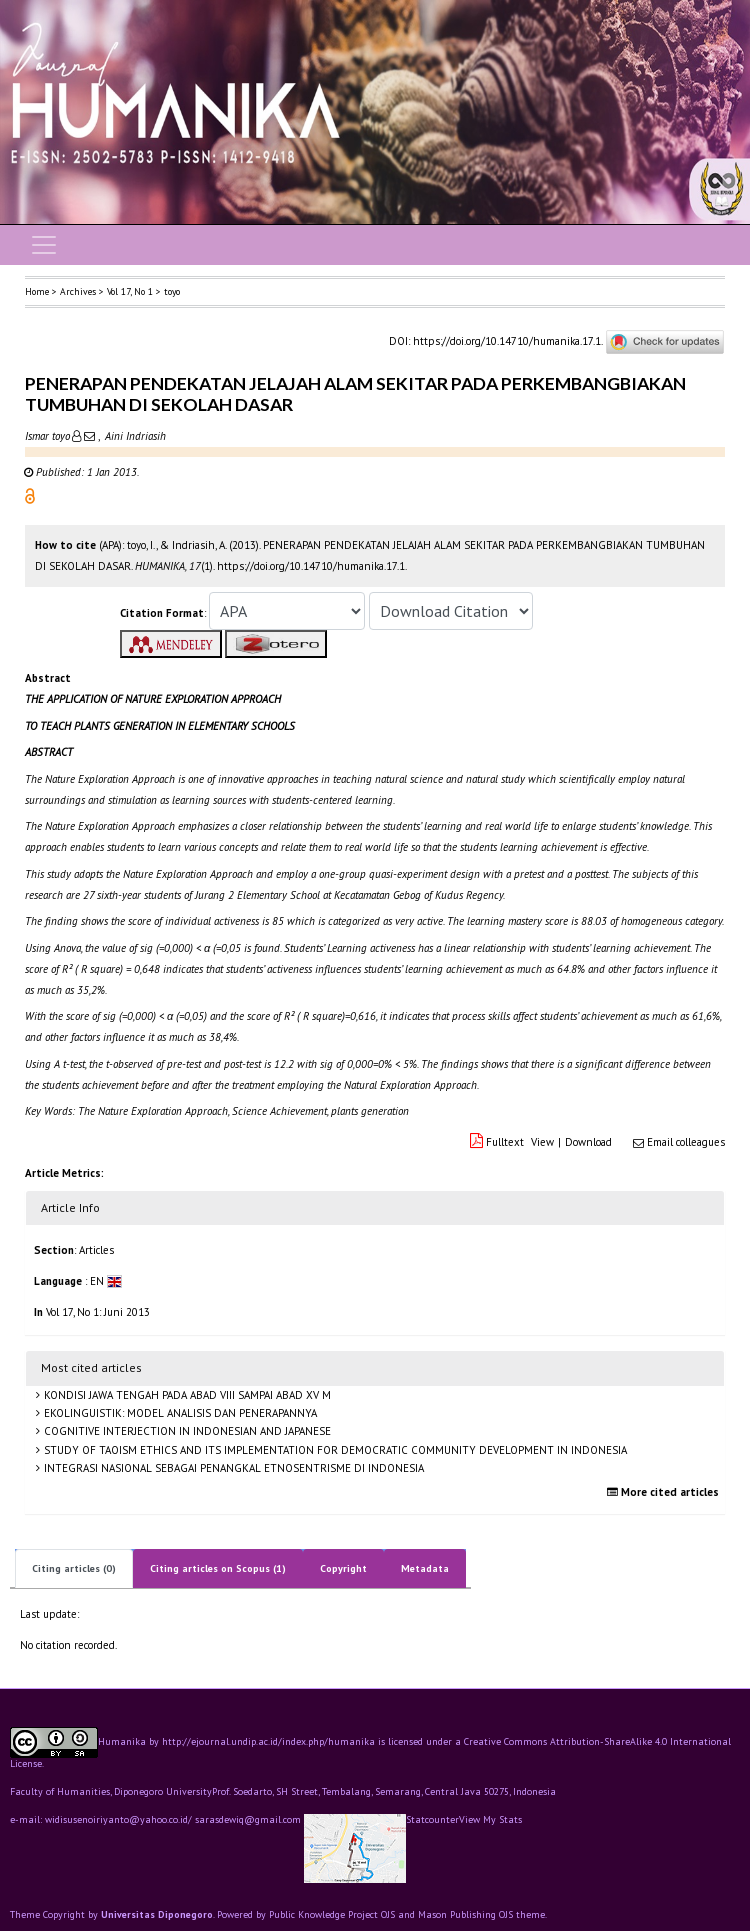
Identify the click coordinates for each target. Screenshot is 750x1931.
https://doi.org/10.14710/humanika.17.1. (507, 341)
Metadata (425, 1568)
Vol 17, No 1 (130, 291)
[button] (30, 495)
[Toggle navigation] (44, 245)
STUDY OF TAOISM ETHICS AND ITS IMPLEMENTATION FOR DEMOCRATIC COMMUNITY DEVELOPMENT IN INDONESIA (334, 1450)
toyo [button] (172, 291)
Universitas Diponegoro (157, 1914)
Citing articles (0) (74, 1568)
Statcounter (432, 1819)
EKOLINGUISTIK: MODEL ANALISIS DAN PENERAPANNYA (179, 1413)
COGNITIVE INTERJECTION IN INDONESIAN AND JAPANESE (186, 1431)
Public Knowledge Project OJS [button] (332, 1914)
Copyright (343, 1568)
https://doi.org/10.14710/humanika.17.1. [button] (312, 566)
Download (588, 1142)
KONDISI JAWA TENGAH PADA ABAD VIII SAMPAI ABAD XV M (186, 1395)
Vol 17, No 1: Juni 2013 (98, 1312)
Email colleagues (686, 1142)
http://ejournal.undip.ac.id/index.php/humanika (268, 1741)
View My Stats (490, 1820)
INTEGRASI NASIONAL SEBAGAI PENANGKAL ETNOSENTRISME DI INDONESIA (232, 1468)
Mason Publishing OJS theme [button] (481, 1914)
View (542, 1142)
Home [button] (37, 291)
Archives (78, 291)
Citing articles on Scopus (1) (218, 1568)
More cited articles (665, 1492)
